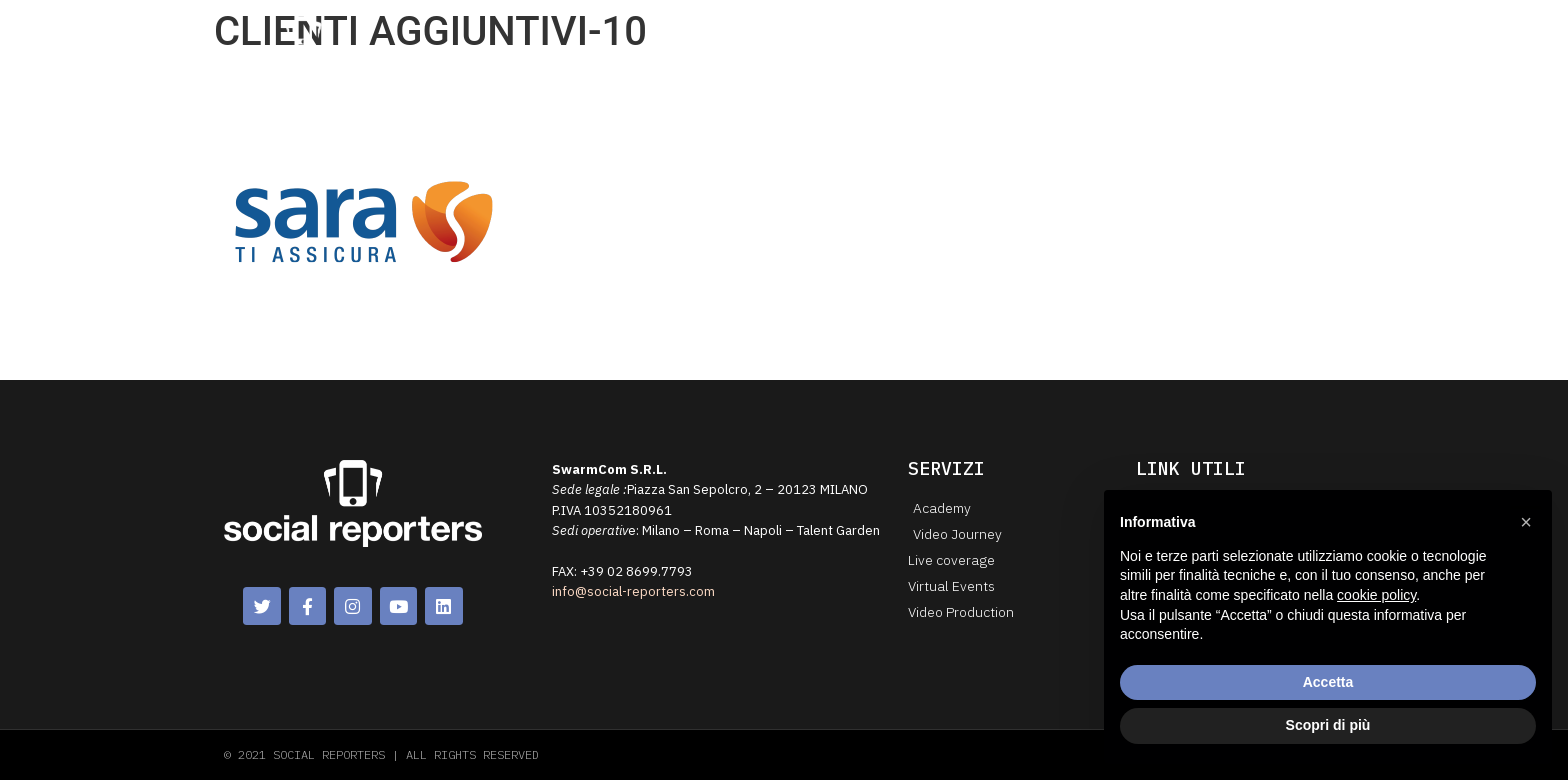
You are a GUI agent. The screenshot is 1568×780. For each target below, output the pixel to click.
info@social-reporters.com (633, 591)
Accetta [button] (1328, 682)
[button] (1526, 522)
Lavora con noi (1282, 38)
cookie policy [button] (1376, 595)
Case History (1010, 38)
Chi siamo (819, 38)
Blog (1093, 38)
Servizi (910, 39)
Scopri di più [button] (1328, 725)
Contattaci (1171, 38)
